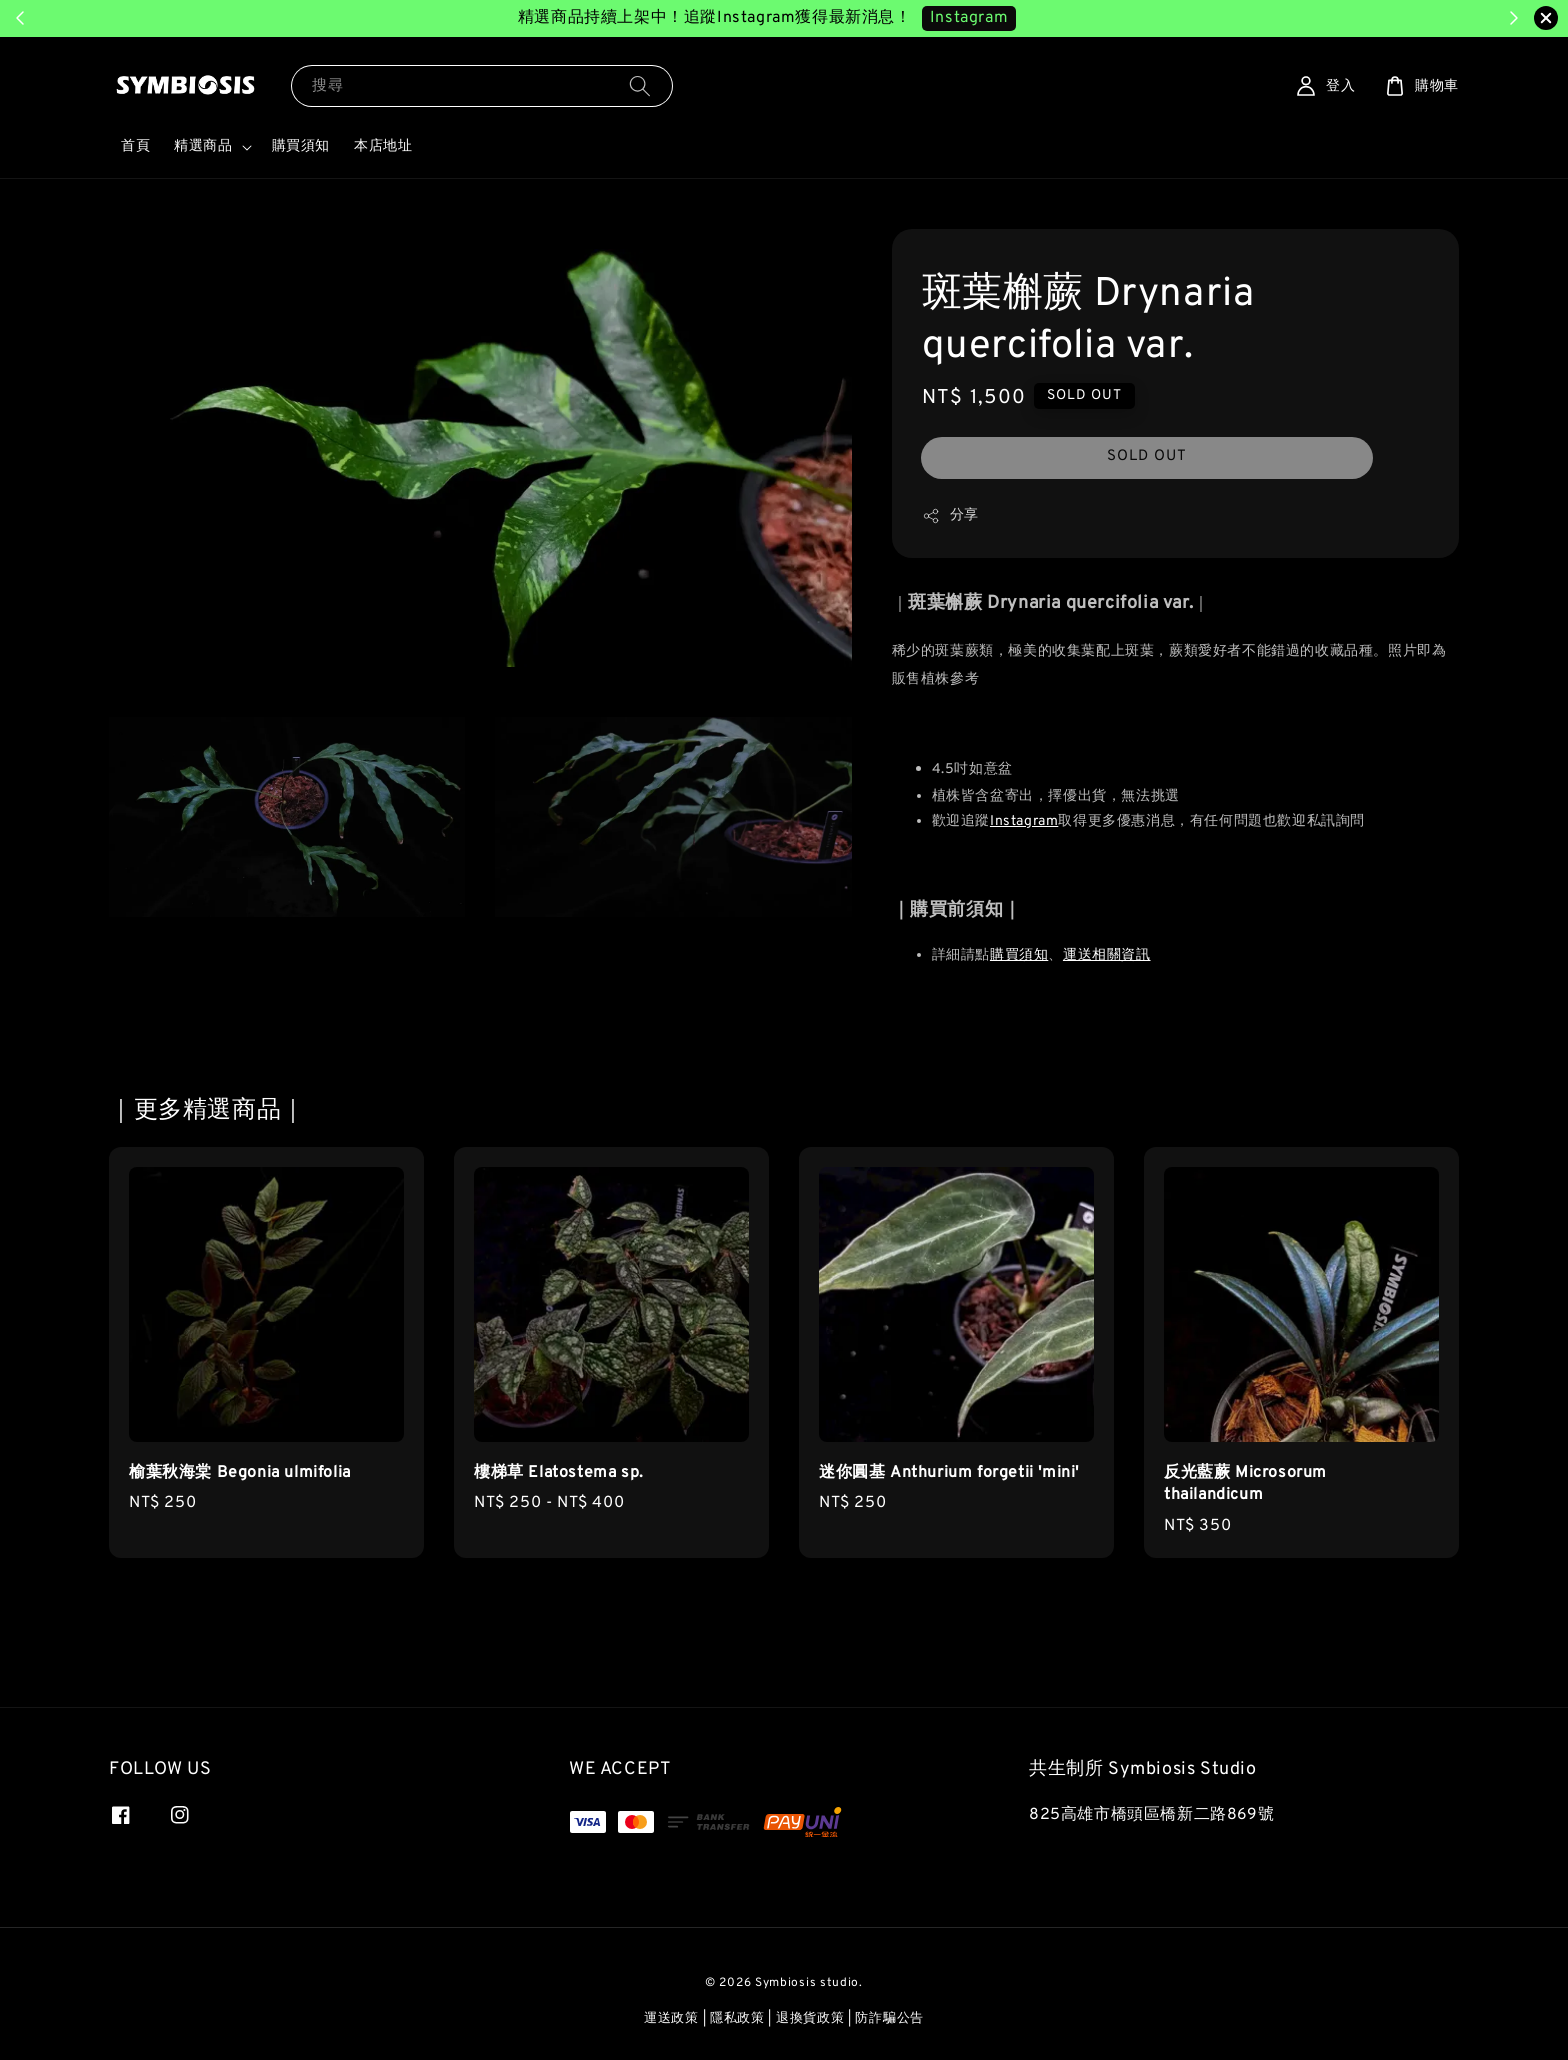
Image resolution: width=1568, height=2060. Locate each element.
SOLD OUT (1147, 456)
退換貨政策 (810, 2019)
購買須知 (301, 146)
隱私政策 (737, 2019)
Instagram (1024, 821)
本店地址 (383, 146)
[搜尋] (640, 85)
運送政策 (671, 2019)
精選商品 (203, 146)
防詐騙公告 (889, 2019)
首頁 (135, 146)
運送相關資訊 (1107, 955)
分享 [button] (950, 516)
